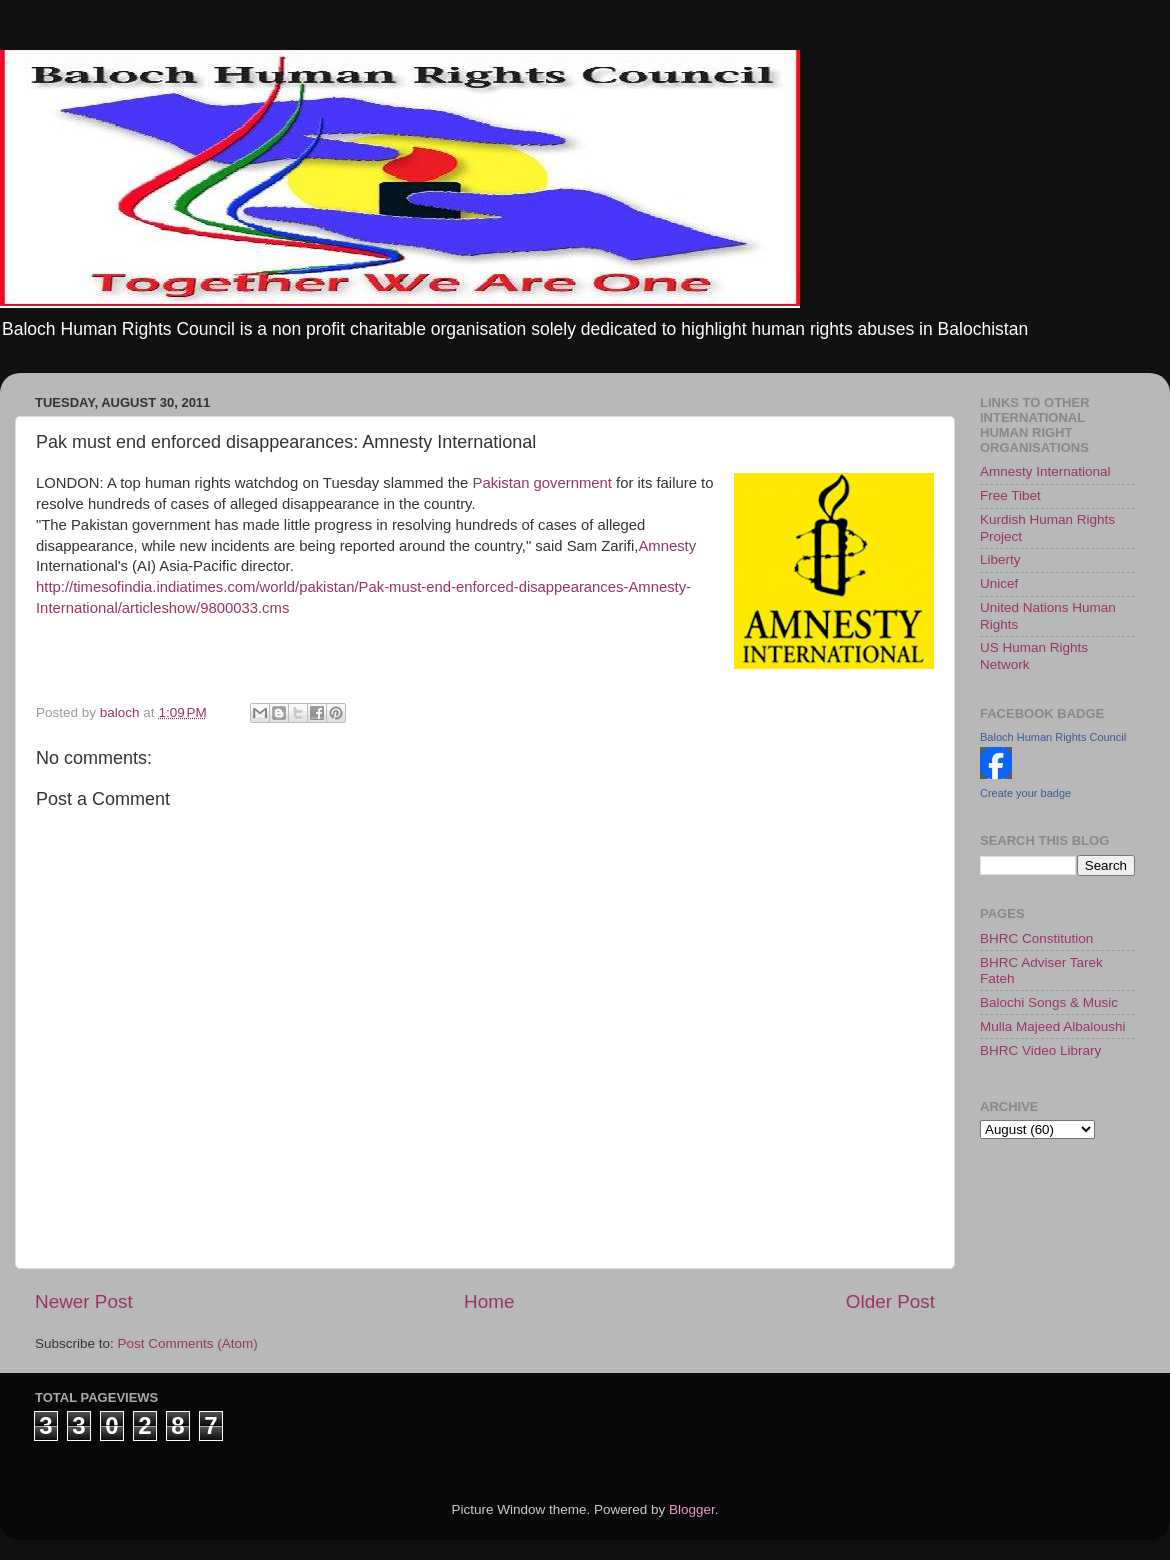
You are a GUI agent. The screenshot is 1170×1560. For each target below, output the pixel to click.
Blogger (692, 1509)
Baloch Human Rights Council (1053, 737)
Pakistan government (541, 483)
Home (489, 1301)
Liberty (1000, 559)
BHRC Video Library (1040, 1050)
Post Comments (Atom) (188, 1343)
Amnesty (667, 546)
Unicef (999, 583)
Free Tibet (1010, 495)
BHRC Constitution (1036, 938)
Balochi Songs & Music (1049, 1002)
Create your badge (1025, 793)
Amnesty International (1045, 471)
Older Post (890, 1301)
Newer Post (84, 1301)
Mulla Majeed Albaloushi (1053, 1026)
